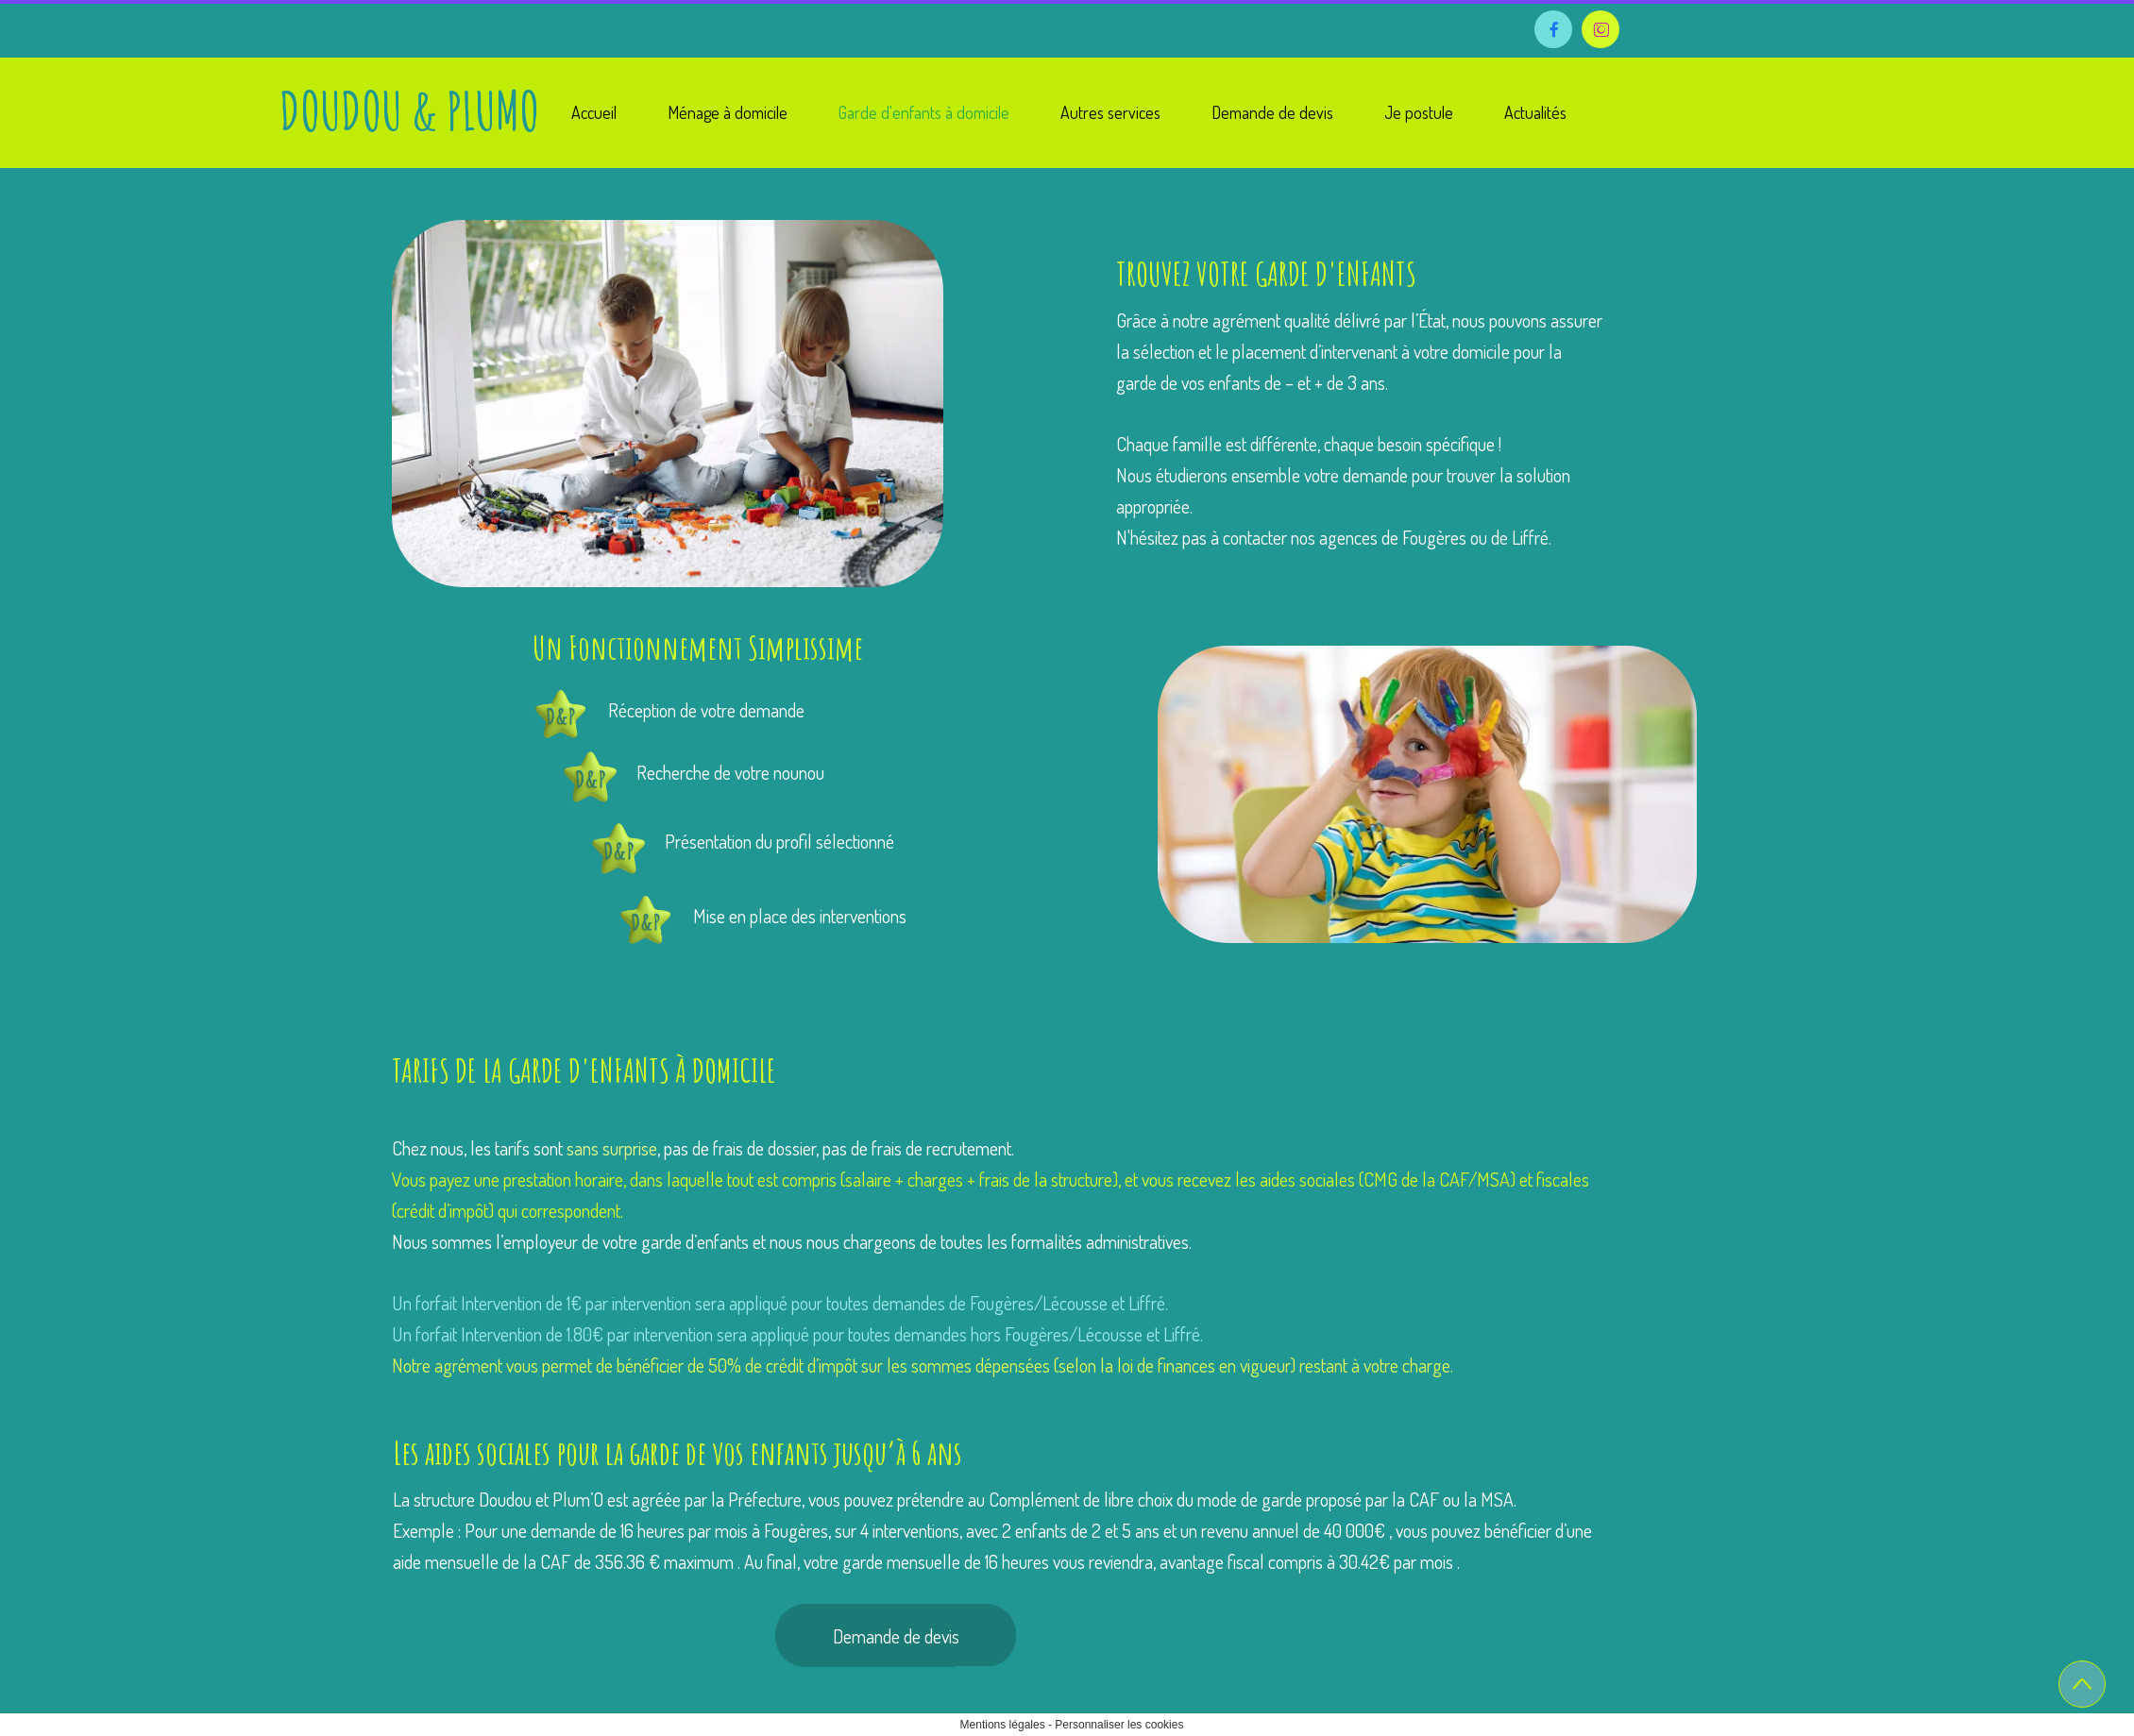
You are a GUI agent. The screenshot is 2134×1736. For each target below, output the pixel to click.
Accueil (594, 112)
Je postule (1418, 112)
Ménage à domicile (728, 112)
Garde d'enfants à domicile (923, 112)
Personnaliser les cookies (1119, 1724)
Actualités (1535, 112)
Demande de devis (1272, 112)
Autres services (1110, 112)
